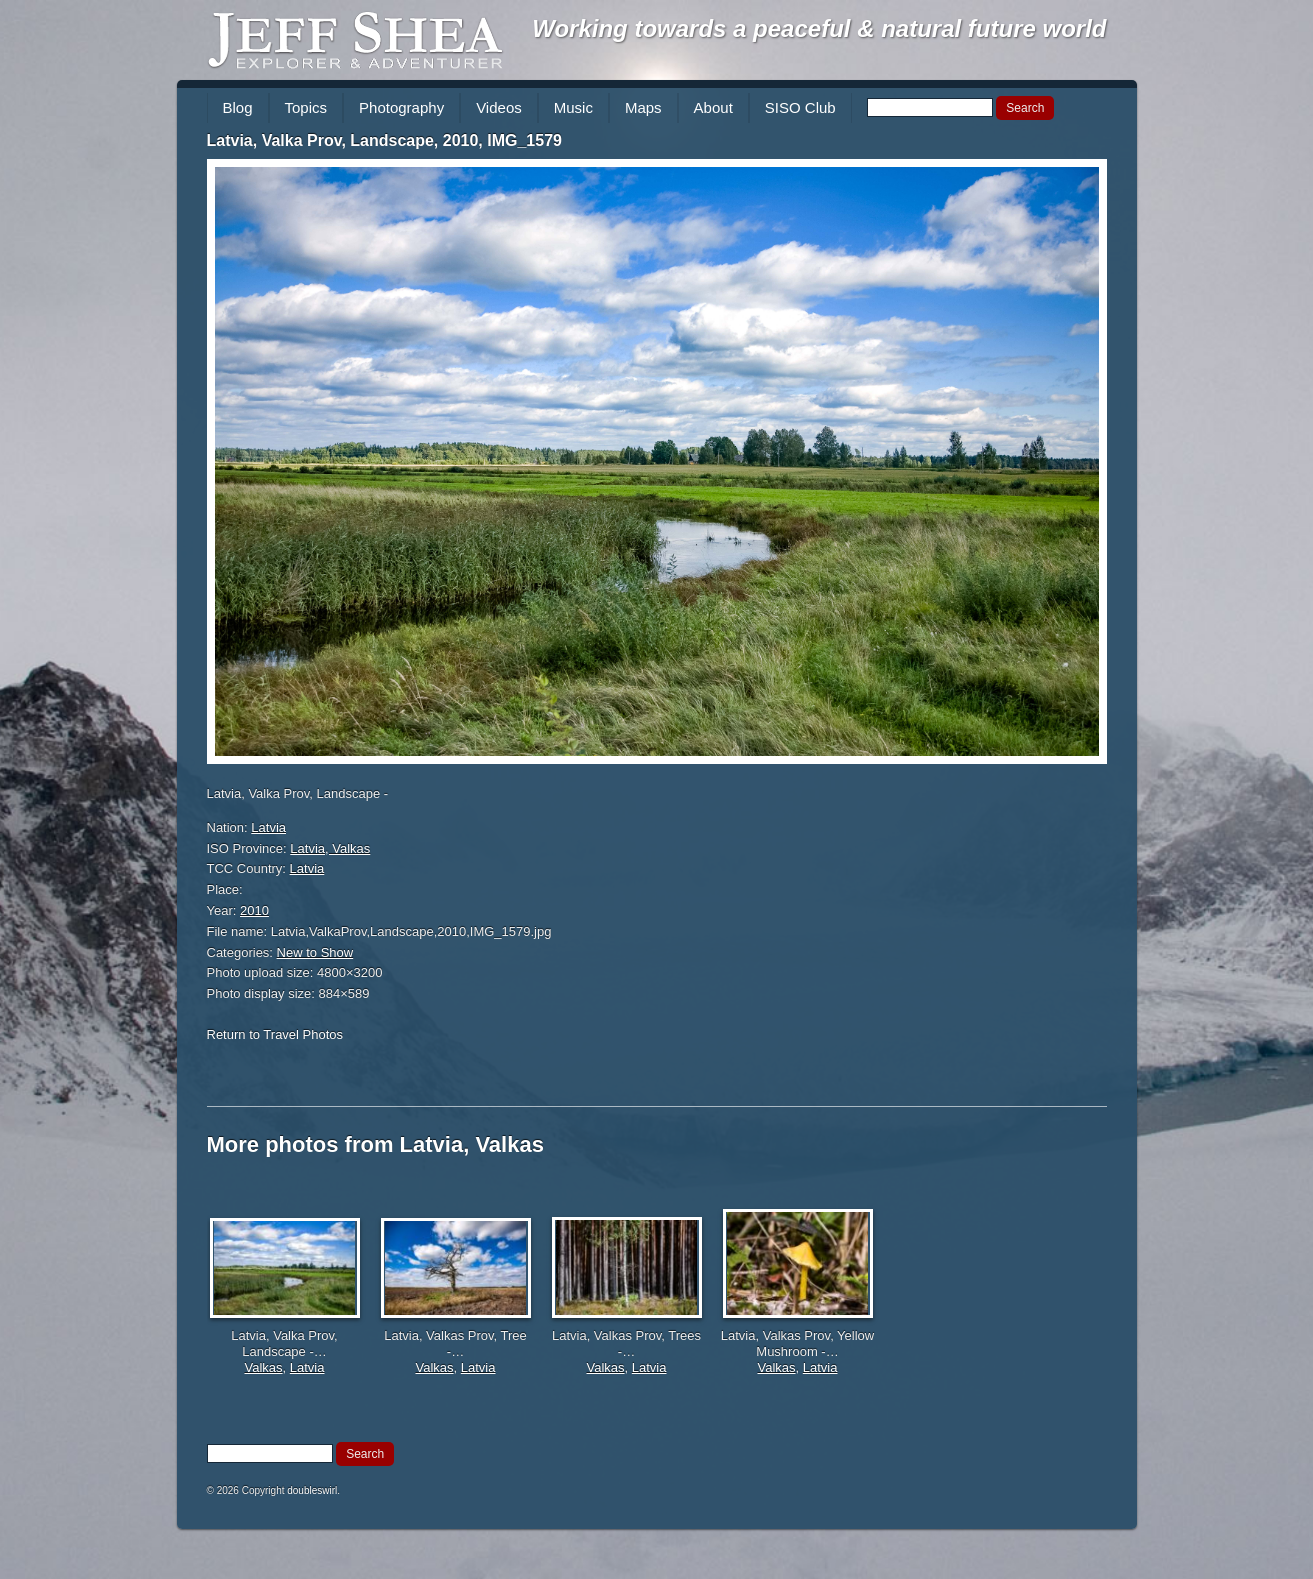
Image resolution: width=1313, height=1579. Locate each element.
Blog (238, 107)
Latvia (268, 827)
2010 (254, 910)
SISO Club (800, 107)
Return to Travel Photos (275, 1034)
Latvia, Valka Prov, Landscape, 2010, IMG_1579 (384, 140)
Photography (401, 107)
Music (573, 107)
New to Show (315, 952)
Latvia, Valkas (330, 848)
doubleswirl (312, 1490)
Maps (643, 107)
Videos (499, 107)
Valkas (264, 1367)
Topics (306, 107)
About (713, 107)
